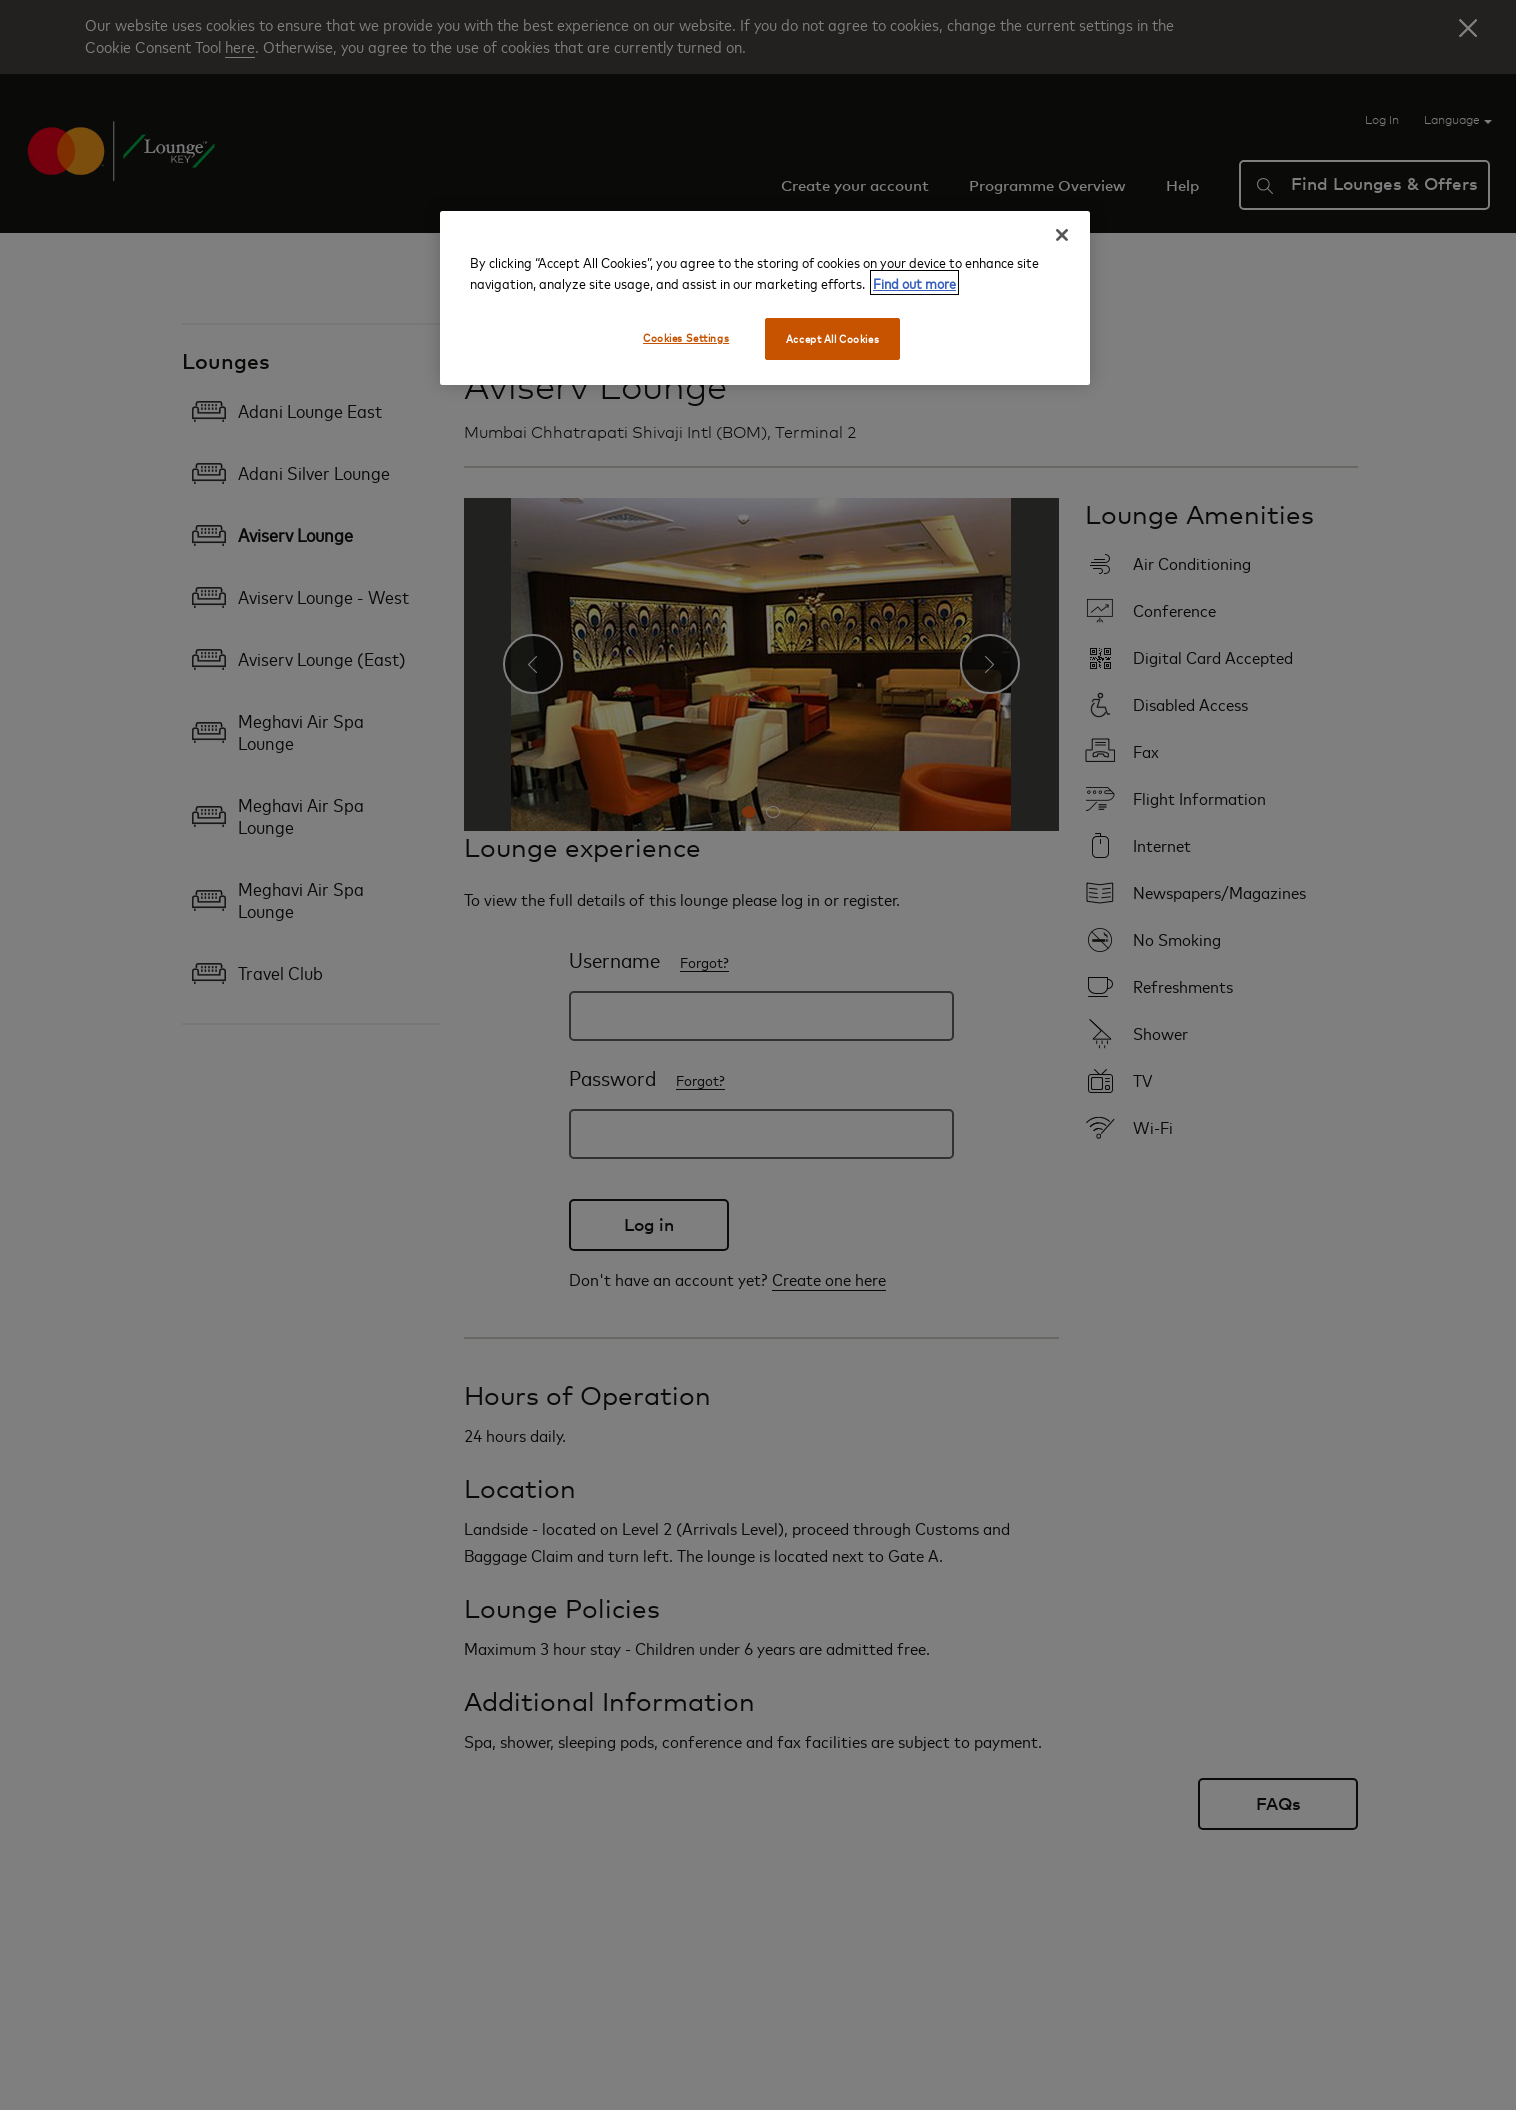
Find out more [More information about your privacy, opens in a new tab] (914, 282)
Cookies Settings (686, 337)
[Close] (1062, 235)
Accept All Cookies (832, 338)
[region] (765, 298)
